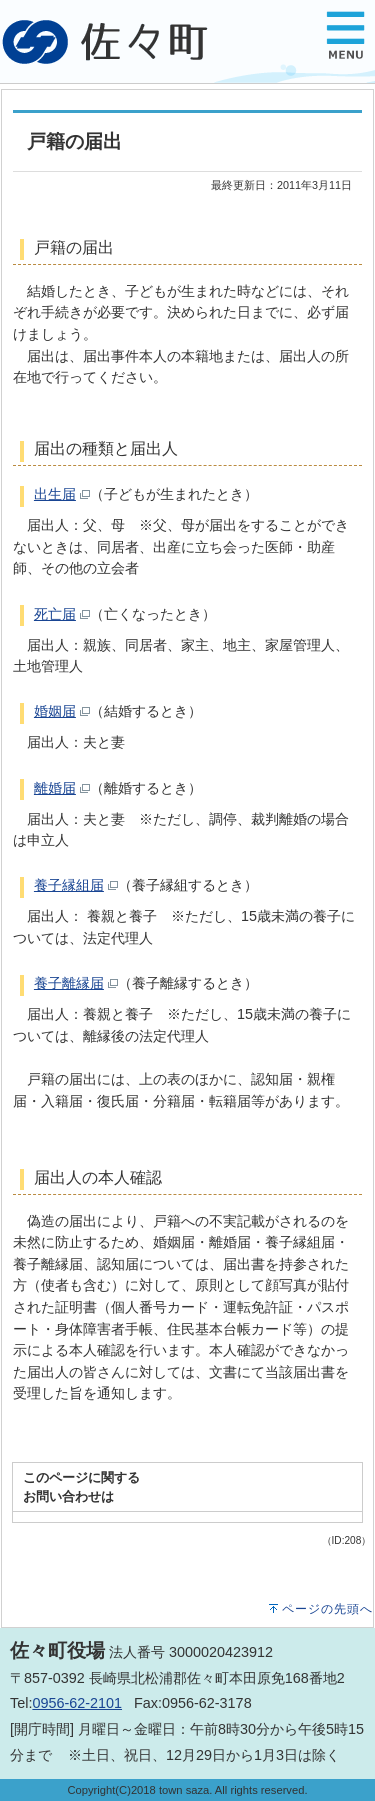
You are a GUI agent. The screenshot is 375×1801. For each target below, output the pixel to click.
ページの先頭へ (327, 1609)
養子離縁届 (69, 983)
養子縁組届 (69, 885)
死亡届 (55, 614)
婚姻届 (55, 711)
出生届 (55, 494)
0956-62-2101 (77, 1703)
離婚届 (55, 788)
